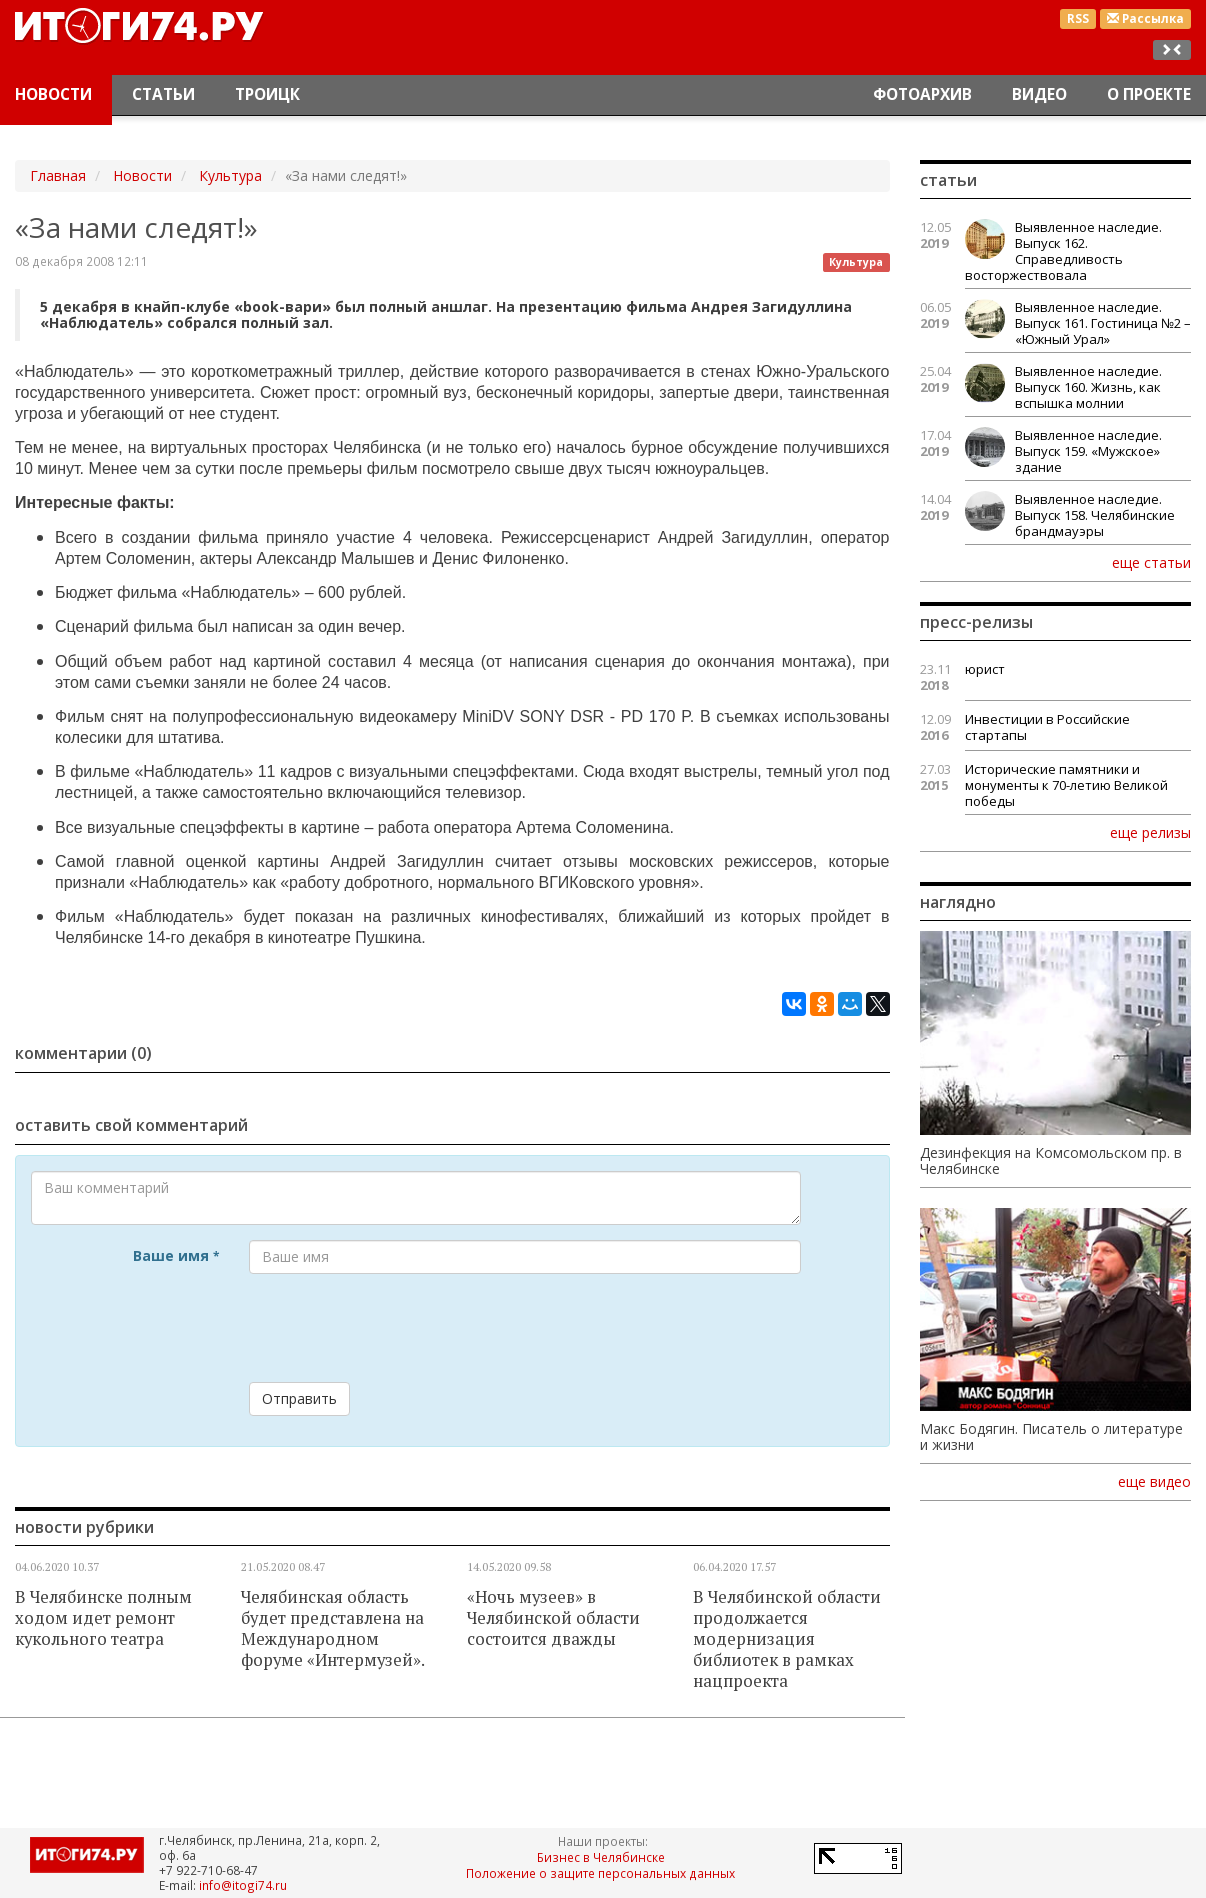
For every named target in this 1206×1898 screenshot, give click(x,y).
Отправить (299, 1398)
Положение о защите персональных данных (600, 1873)
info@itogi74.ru (243, 1885)
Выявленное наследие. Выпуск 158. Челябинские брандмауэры (1095, 515)
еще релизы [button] (1150, 832)
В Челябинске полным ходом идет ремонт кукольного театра (103, 1618)
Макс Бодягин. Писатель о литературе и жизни (1051, 1437)
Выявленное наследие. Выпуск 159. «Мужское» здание (1088, 451)
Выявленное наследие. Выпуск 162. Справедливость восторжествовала (1063, 251)
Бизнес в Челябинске (601, 1857)
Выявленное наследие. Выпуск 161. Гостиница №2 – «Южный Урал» (1103, 323)
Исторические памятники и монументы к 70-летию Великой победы (1066, 785)
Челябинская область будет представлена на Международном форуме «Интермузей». (333, 1628)
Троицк (267, 94)
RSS (1078, 18)
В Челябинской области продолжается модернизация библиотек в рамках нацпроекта (787, 1639)
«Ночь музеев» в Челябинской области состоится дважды (553, 1618)
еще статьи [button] (1151, 562)
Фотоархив (922, 94)
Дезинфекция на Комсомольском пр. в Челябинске (1051, 1161)
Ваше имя (176, 1255)
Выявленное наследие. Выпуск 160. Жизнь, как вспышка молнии (1088, 387)
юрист (985, 669)
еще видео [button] (1154, 1482)
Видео (1039, 94)
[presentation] (401, 1328)
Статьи (163, 94)
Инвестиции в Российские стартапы (1047, 727)
